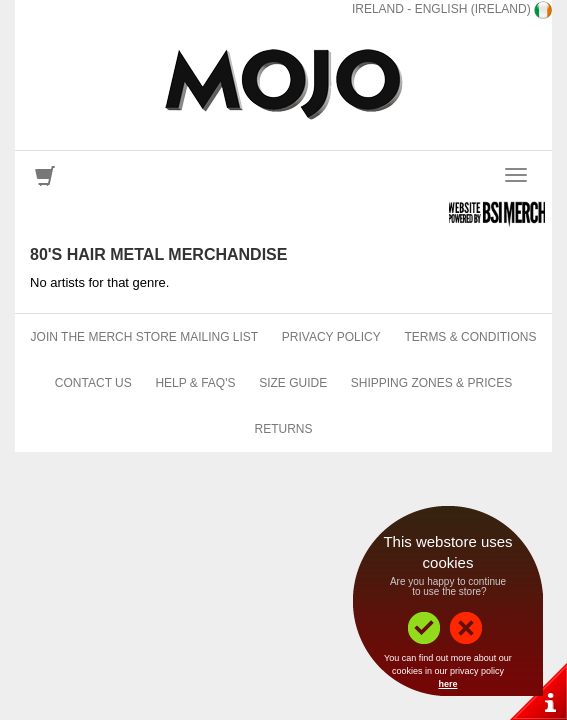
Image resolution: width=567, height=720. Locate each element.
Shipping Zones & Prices (431, 383)
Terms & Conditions (470, 337)
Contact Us (93, 383)
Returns (283, 429)
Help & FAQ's (195, 383)
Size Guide (293, 383)
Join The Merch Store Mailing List (145, 337)
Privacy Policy (331, 337)
